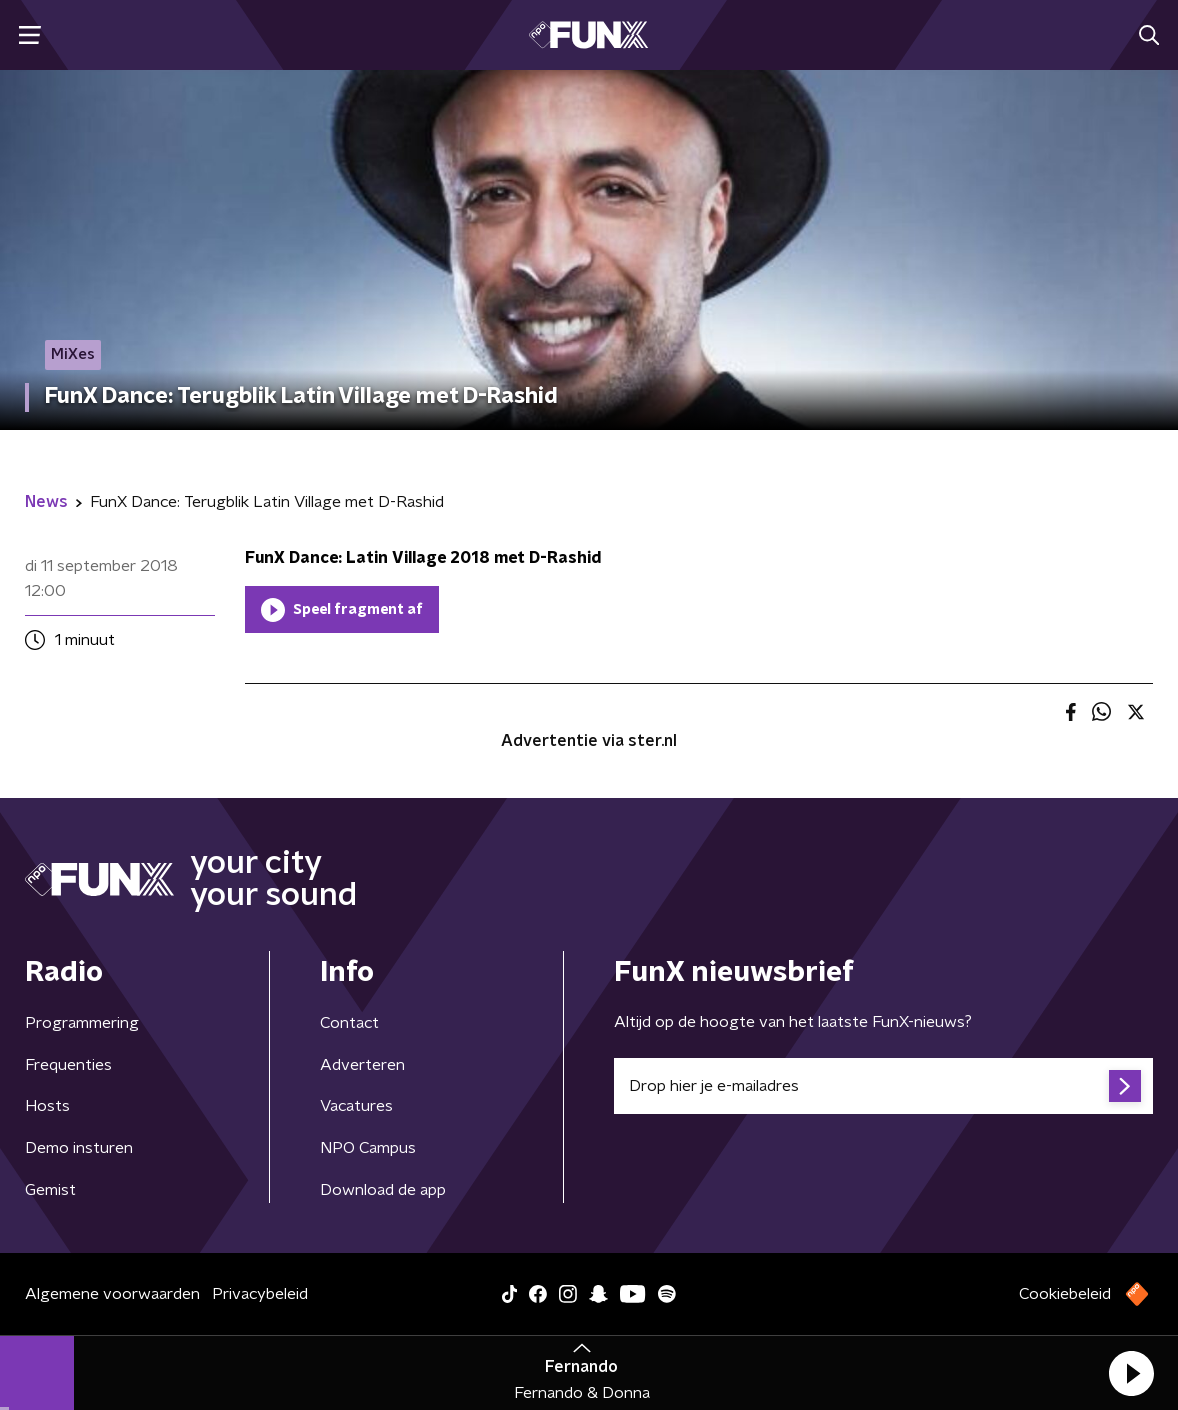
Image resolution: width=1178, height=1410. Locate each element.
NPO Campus (368, 1148)
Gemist (50, 1190)
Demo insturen (79, 1148)
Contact (349, 1023)
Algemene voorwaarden (112, 1294)
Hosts (47, 1106)
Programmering (82, 1023)
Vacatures (356, 1106)
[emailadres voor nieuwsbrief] (883, 1086)
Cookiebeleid (1065, 1294)
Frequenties (68, 1065)
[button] (1131, 1373)
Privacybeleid (260, 1294)
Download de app (383, 1190)
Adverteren (362, 1065)
